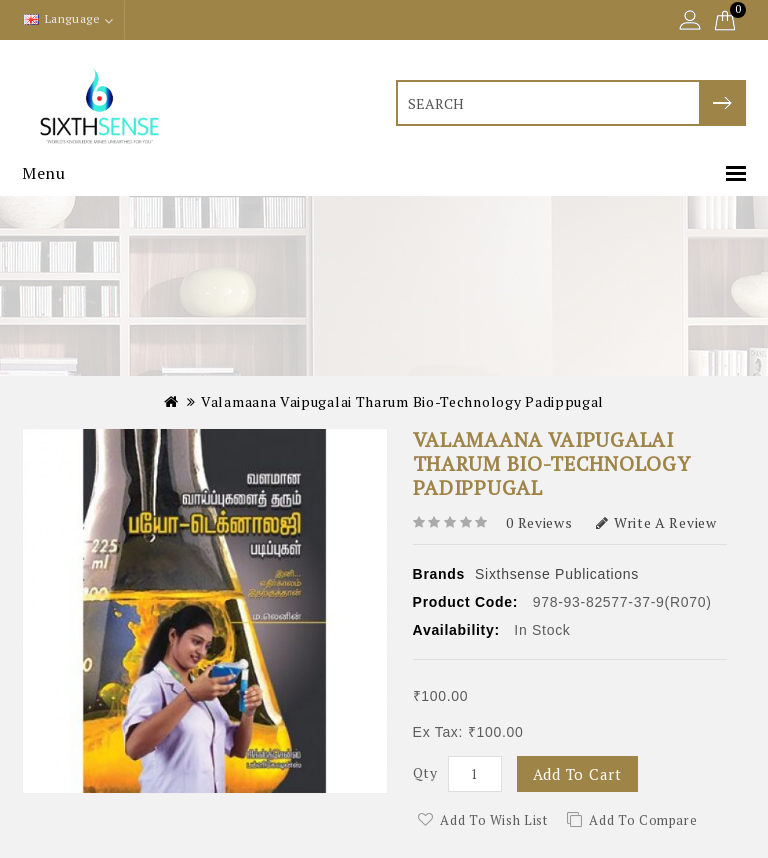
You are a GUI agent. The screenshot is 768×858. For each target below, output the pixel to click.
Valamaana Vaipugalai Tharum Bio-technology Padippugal (402, 401)
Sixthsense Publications (557, 574)
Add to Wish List (493, 820)
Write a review (656, 522)
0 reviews (539, 522)
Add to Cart (577, 774)
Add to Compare (643, 820)
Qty (425, 772)
